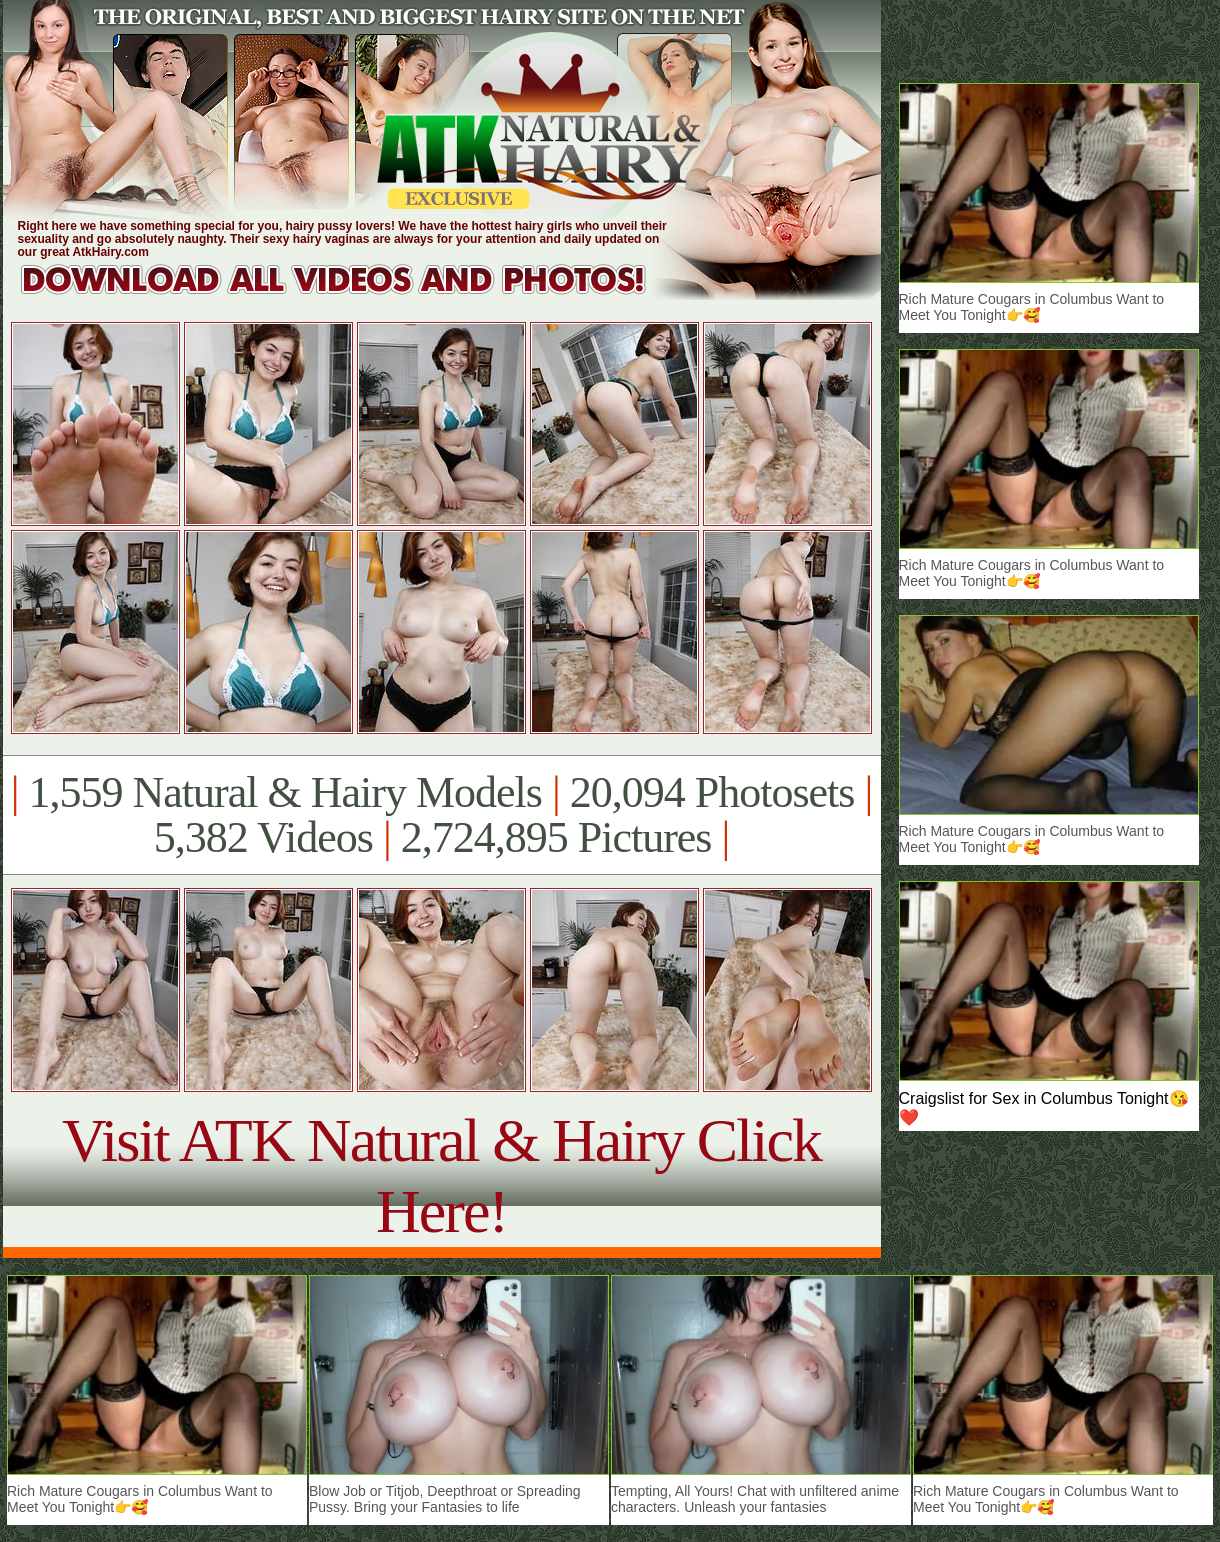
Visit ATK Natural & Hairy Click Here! (441, 1175)
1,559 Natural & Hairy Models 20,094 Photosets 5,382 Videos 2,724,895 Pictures (441, 815)
